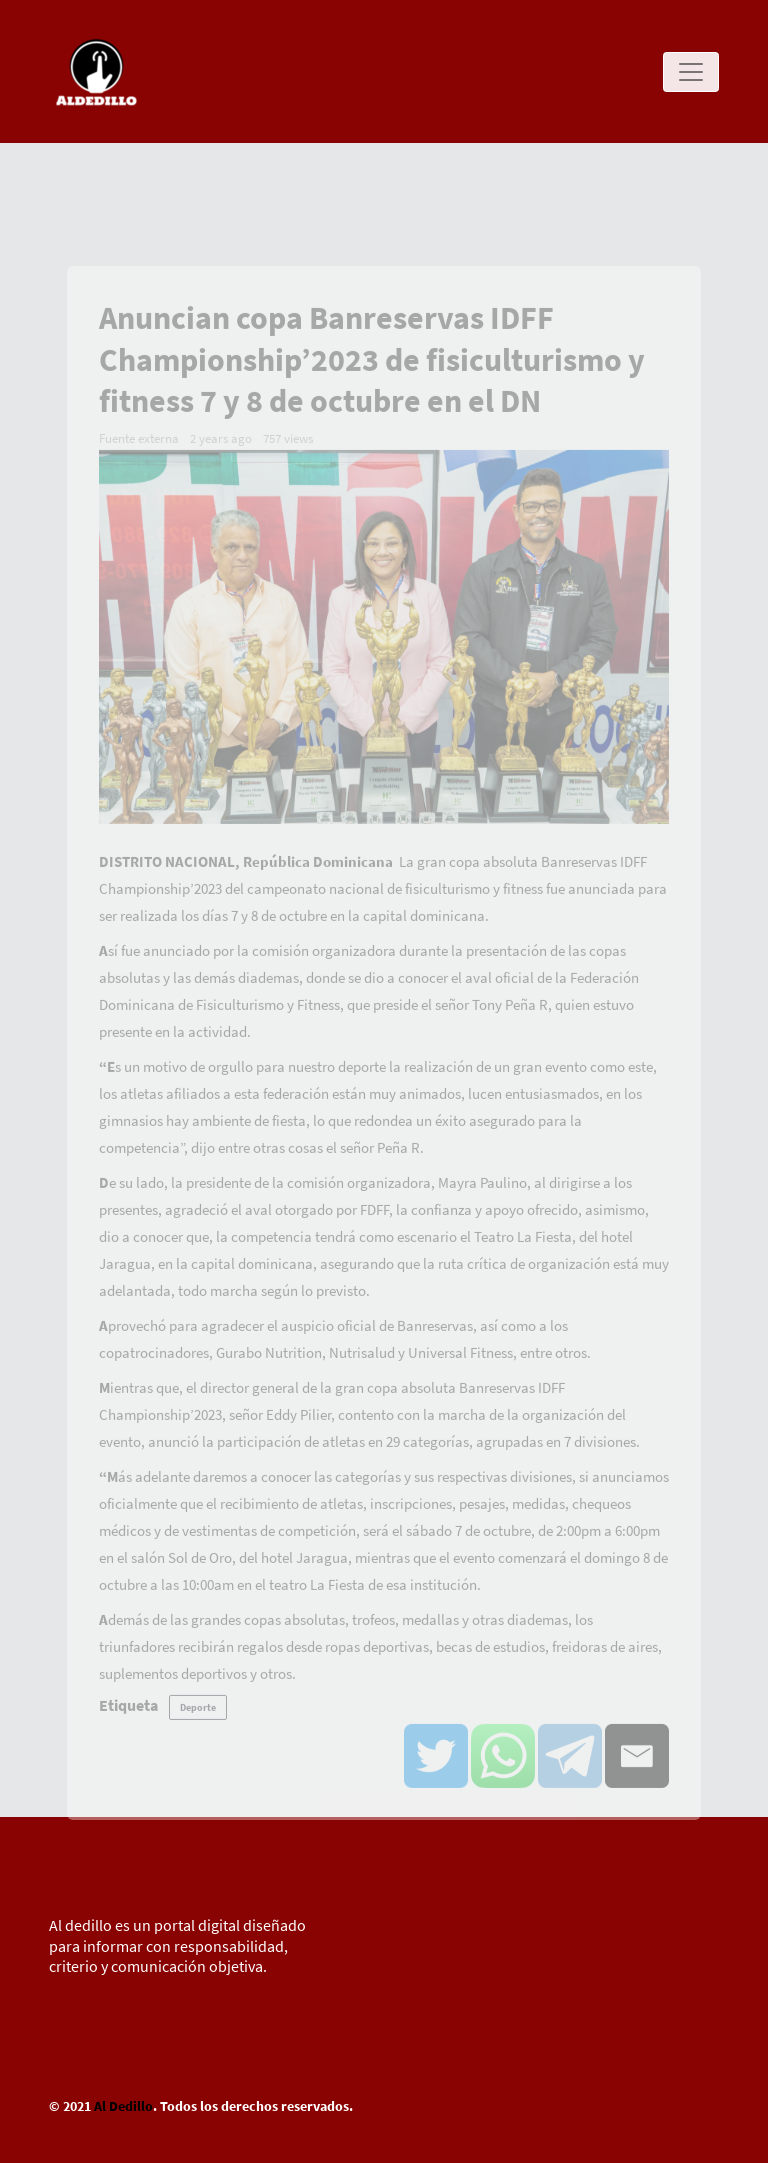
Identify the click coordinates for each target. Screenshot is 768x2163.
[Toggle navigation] (691, 72)
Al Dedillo (123, 2106)
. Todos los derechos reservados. (253, 2106)
